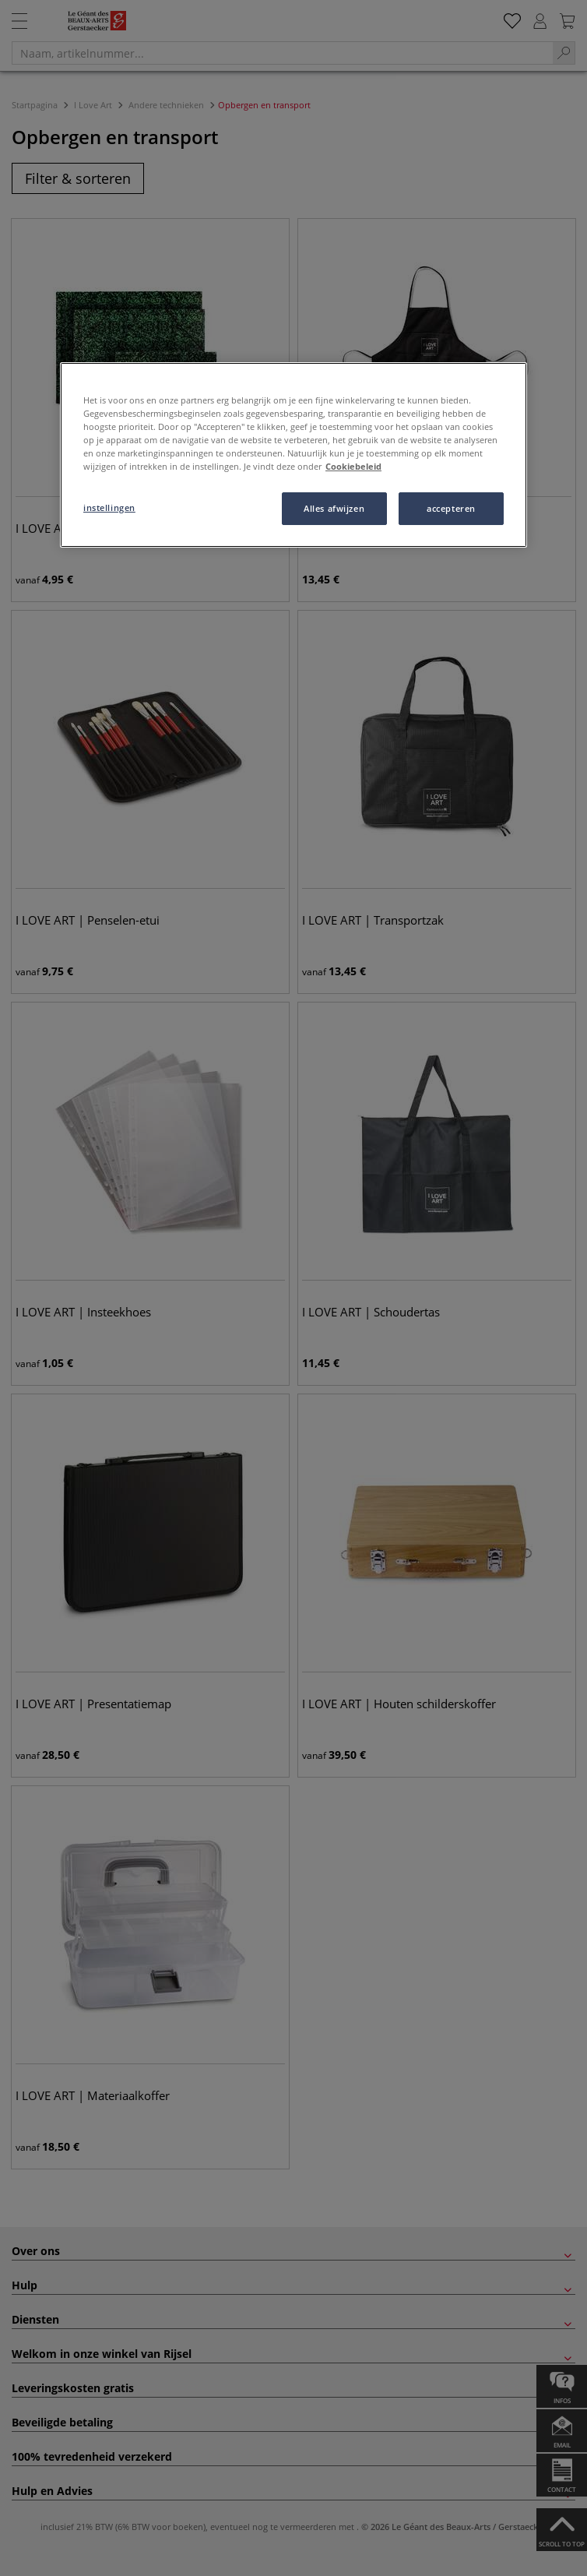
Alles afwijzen (334, 508)
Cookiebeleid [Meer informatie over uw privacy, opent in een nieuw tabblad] (353, 466)
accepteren (451, 508)
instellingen (109, 507)
